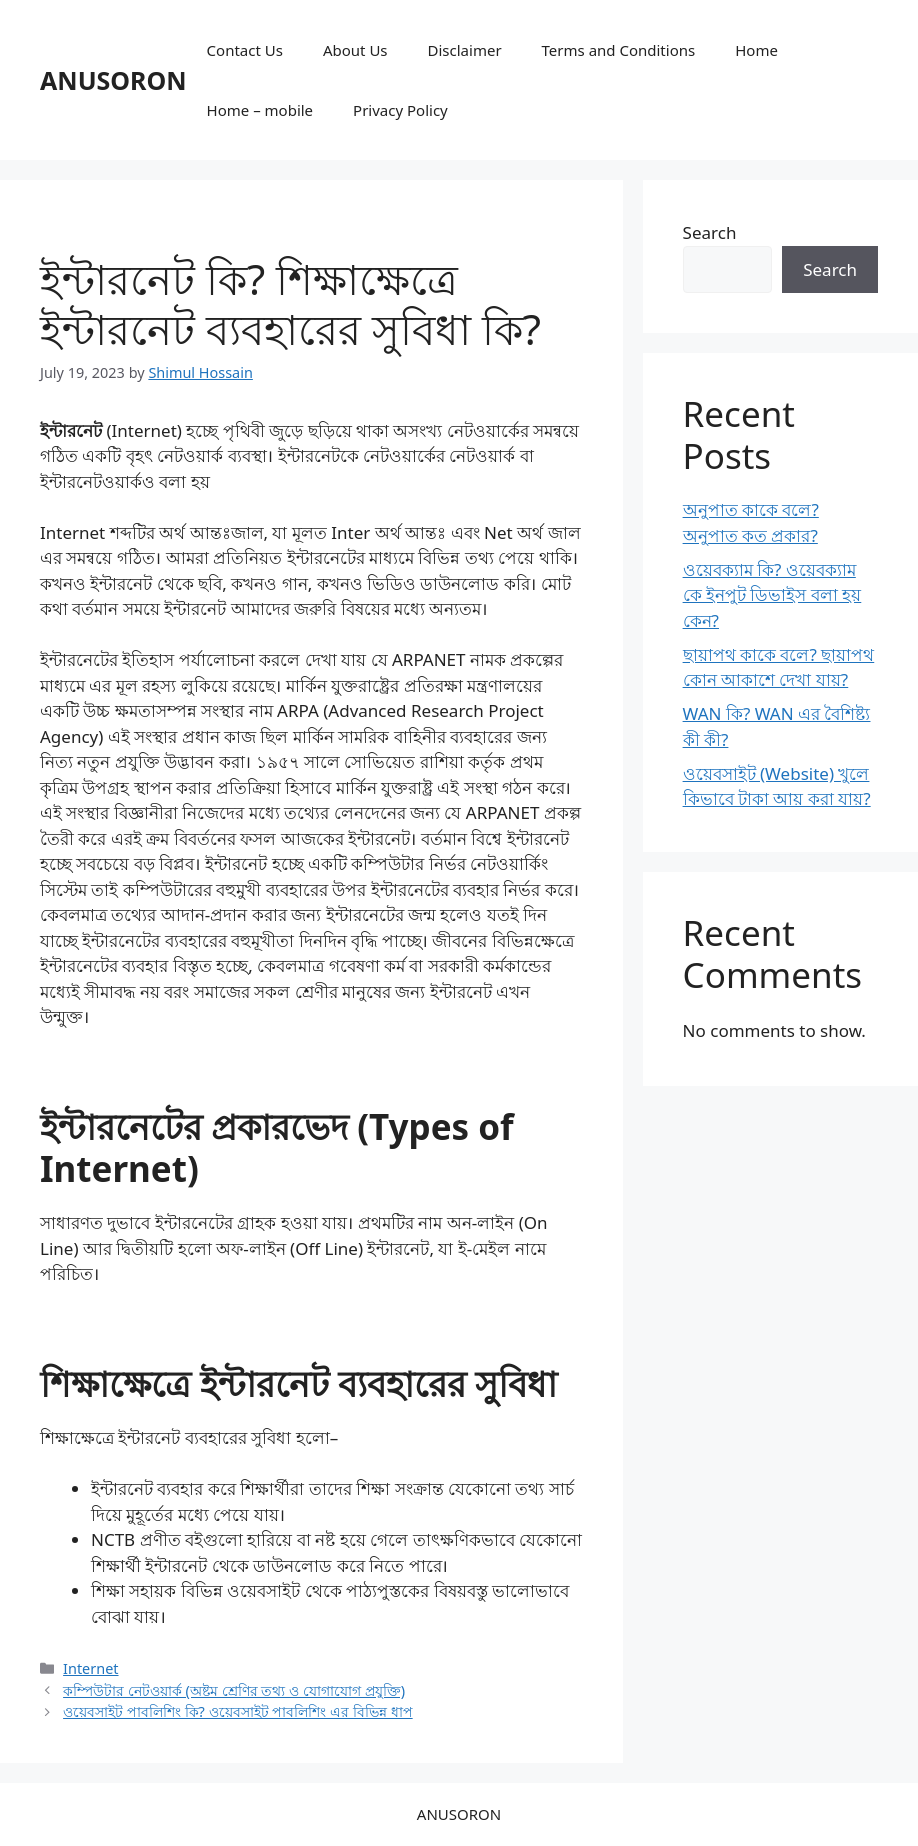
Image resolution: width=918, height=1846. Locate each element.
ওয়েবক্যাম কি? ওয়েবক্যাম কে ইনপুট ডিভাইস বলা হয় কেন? (772, 595)
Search (710, 232)
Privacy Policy (400, 110)
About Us (355, 50)
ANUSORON (113, 80)
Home (756, 50)
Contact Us (245, 50)
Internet (90, 1668)
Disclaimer (465, 50)
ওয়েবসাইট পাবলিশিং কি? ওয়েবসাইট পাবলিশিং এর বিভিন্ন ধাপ (238, 1711)
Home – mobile (260, 110)
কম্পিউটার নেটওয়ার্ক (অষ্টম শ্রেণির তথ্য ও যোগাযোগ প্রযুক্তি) (234, 1690)
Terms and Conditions (619, 50)
